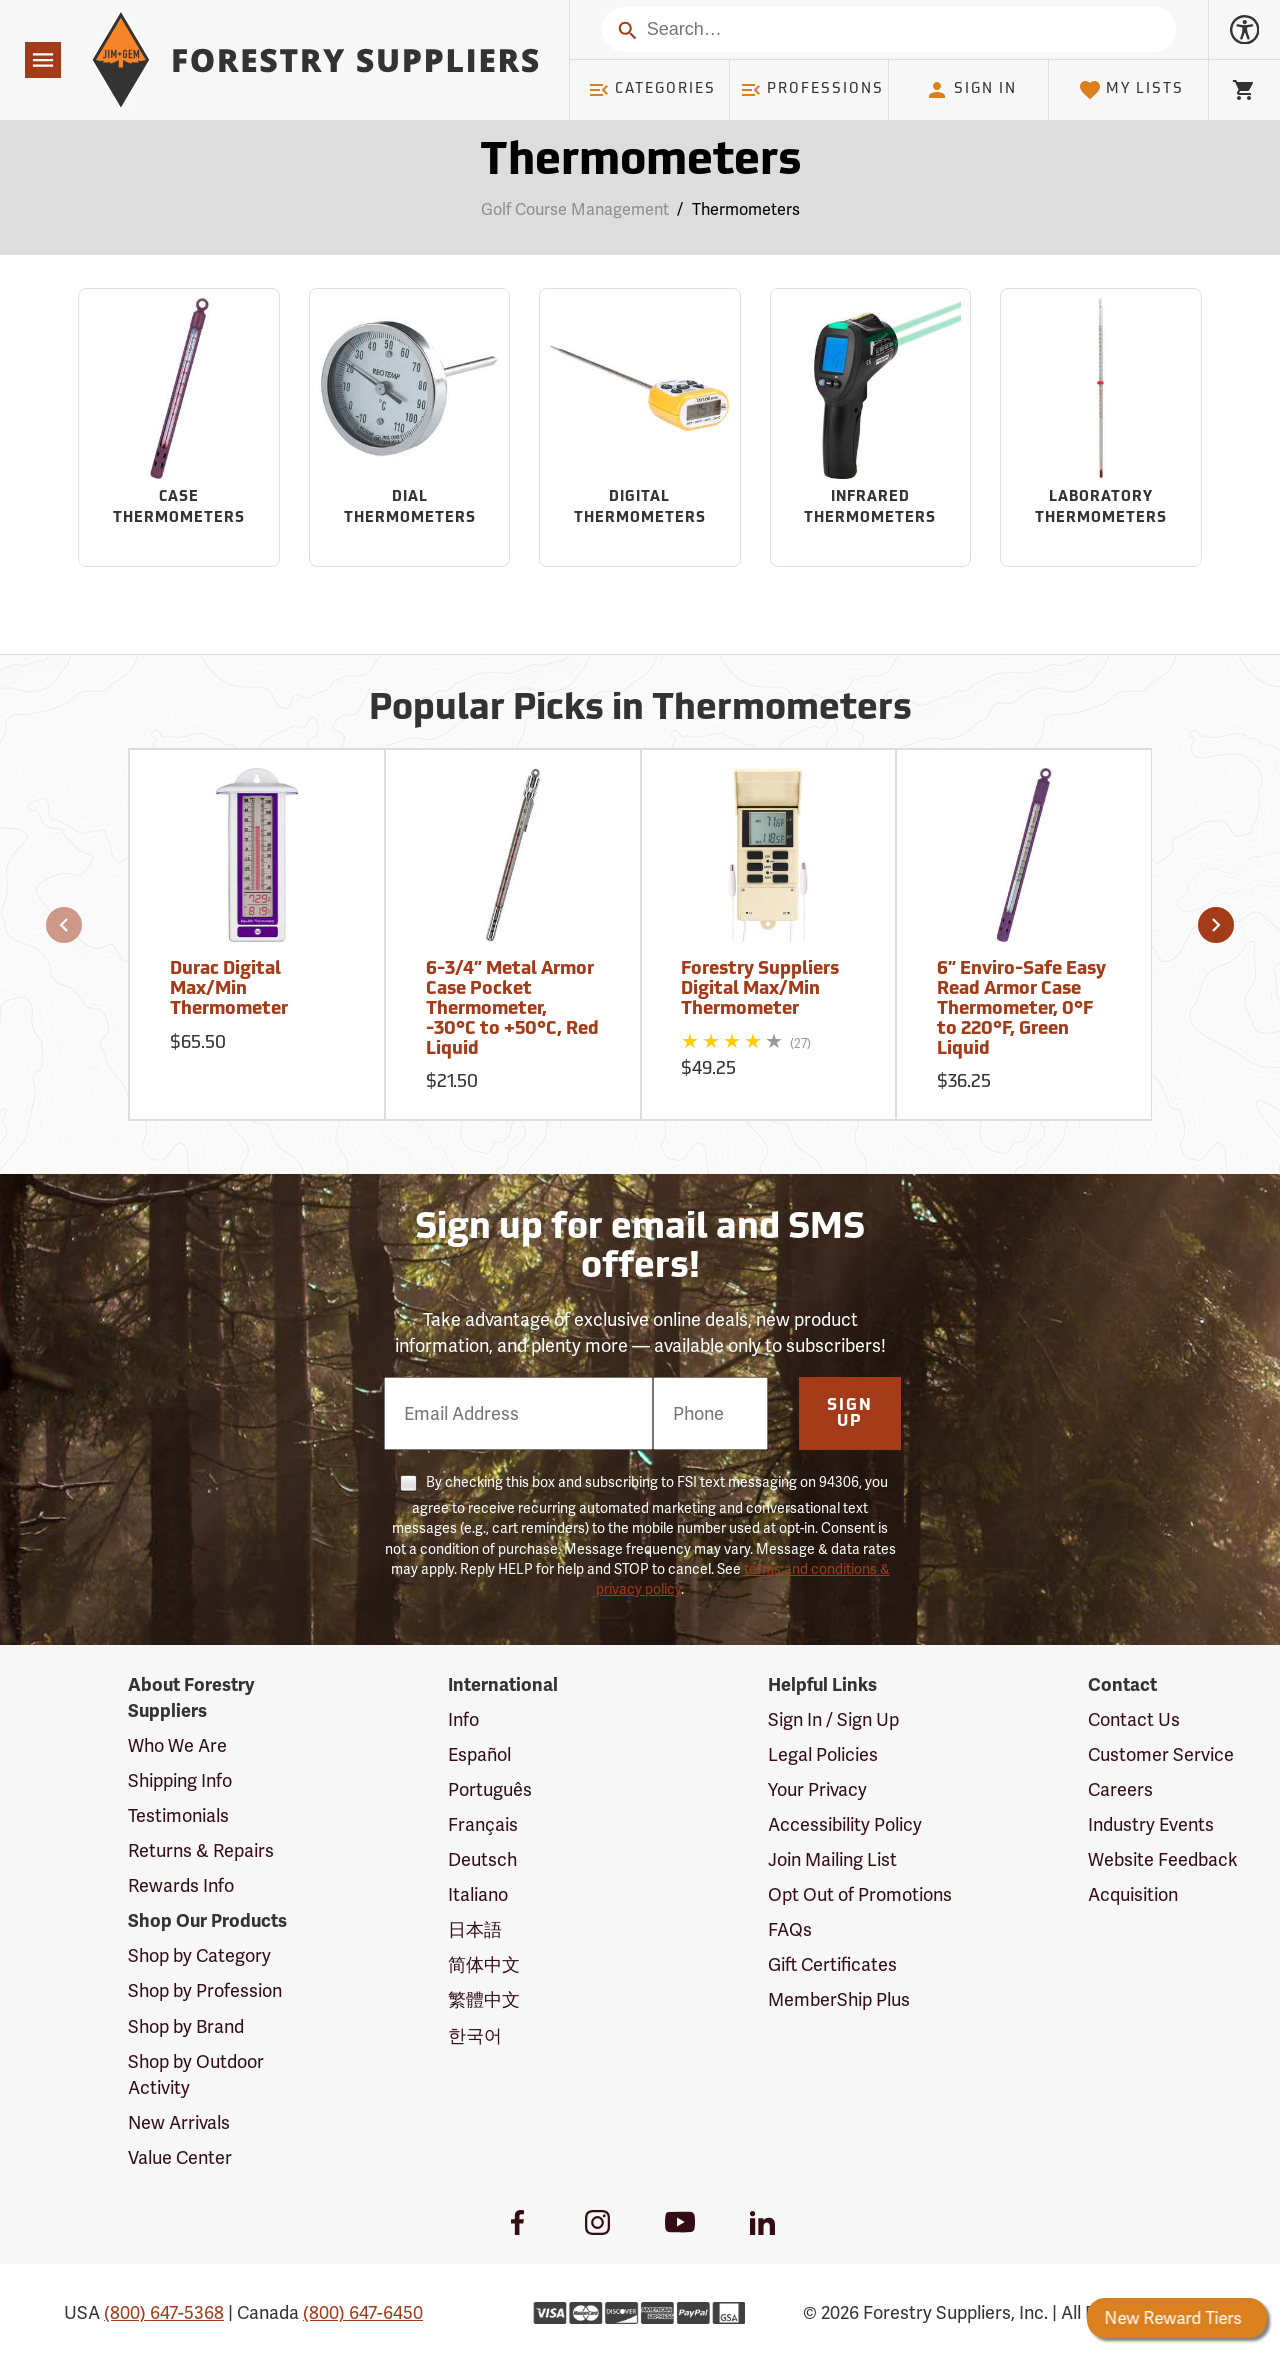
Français (483, 1824)
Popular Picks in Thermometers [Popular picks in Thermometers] (640, 710)
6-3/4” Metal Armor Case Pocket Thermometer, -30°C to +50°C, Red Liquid (512, 1009)
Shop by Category (199, 1955)
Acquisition (1133, 1894)
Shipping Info (180, 1780)
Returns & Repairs (201, 1850)
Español (479, 1754)
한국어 (475, 2035)
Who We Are (177, 1745)
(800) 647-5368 (164, 2312)
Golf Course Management (575, 209)
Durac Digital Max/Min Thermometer (229, 989)
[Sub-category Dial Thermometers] (410, 428)
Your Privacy (817, 1789)
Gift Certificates (832, 1964)
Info (463, 1719)
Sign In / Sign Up (833, 1719)
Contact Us (1134, 1719)
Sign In (971, 90)
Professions (812, 90)
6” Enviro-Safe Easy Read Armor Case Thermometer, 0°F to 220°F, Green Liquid (1021, 1009)
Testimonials (178, 1815)
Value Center (180, 2157)
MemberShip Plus (839, 1999)
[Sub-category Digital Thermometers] (640, 428)
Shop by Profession (205, 1990)
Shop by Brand (186, 2026)
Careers (1120, 1789)
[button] (64, 925)
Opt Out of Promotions (860, 1894)
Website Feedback (1163, 1859)
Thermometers (746, 209)
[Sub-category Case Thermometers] (179, 428)
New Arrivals (179, 2122)
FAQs (790, 1929)
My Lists (1131, 90)
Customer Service (1161, 1754)
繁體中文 (484, 1999)
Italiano (478, 1894)
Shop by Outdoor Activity (196, 2074)
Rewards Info (181, 1885)
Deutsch (482, 1859)
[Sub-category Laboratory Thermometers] (1101, 428)
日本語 (475, 1929)
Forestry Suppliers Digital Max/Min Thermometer (760, 989)
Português (490, 1789)
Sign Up (850, 1414)
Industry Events (1151, 1824)
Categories (652, 90)
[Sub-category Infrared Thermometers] (871, 428)
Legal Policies (823, 1754)
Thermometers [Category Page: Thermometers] (640, 162)
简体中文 (484, 1964)
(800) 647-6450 (363, 2312)
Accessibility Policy (845, 1824)
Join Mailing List (832, 1859)
